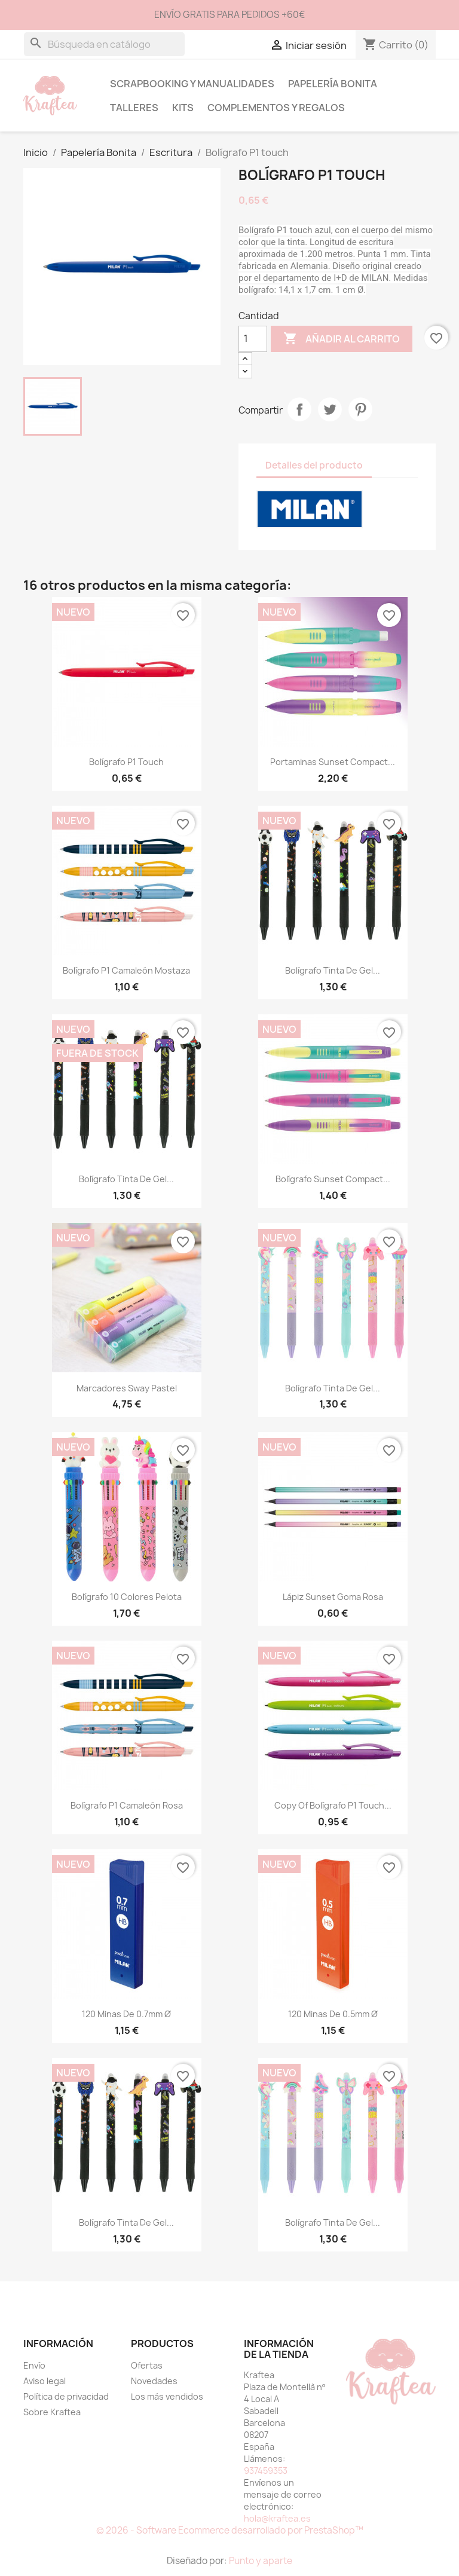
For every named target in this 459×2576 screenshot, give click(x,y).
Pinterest (360, 409)
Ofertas (147, 2365)
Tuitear (330, 409)
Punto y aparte (260, 2560)
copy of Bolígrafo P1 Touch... (332, 1805)
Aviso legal (44, 2381)
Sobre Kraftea (52, 2412)
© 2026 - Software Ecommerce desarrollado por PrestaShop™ (229, 2530)
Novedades (154, 2381)
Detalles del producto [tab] (314, 465)
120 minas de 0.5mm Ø (333, 2014)
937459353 (265, 2470)
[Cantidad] (252, 339)
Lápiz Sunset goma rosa (333, 1596)
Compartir (299, 409)
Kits (183, 107)
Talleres (134, 107)
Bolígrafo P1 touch (126, 761)
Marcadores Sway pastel (126, 1388)
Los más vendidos (167, 2396)
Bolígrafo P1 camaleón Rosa (127, 1805)
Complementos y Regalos (276, 107)
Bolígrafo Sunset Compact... (333, 1179)
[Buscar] (104, 44)
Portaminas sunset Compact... (332, 761)
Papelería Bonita (332, 83)
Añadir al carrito (341, 339)
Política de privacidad (66, 2396)
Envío (34, 2365)
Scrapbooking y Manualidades (192, 83)
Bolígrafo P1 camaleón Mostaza (126, 970)
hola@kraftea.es (277, 2518)
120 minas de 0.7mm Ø (126, 2014)
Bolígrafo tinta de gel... (332, 970)
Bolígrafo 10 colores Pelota (127, 1596)
